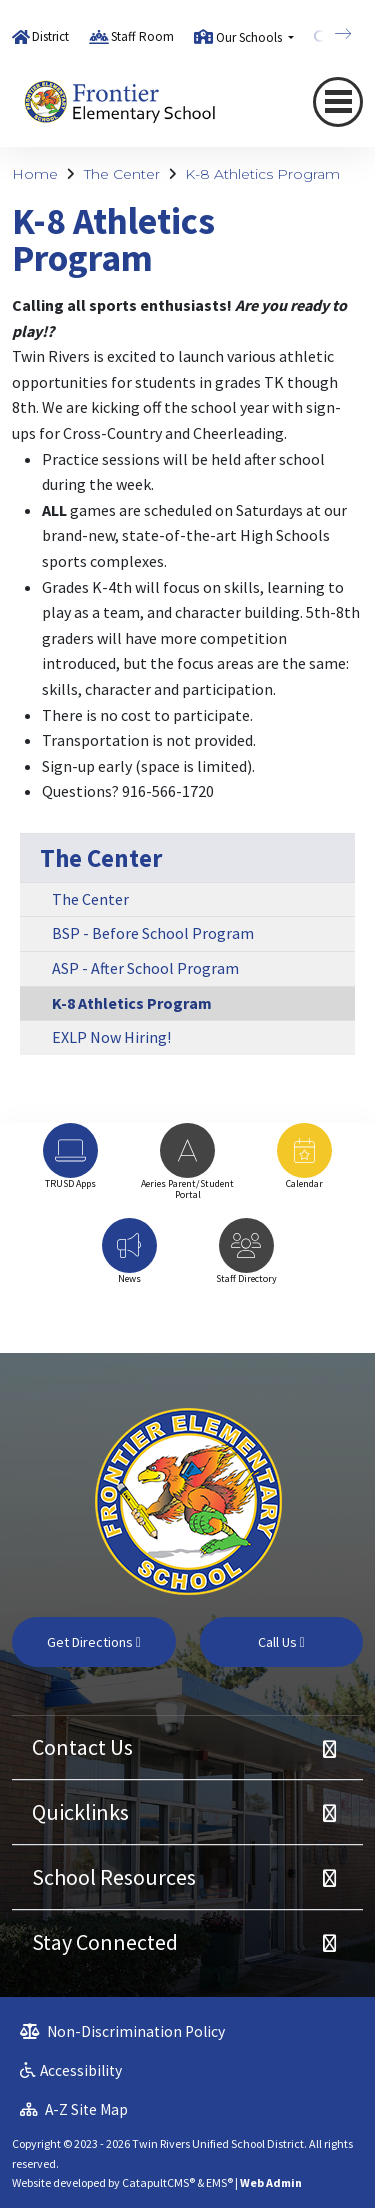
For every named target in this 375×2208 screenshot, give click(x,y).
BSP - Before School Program (153, 933)
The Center (122, 174)
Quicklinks (80, 1812)
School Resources (114, 1877)
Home (35, 174)
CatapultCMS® (158, 2182)
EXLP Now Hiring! (111, 1037)
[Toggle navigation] (338, 101)
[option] (70, 1165)
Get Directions (94, 1642)
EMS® (219, 2182)
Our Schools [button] (250, 37)
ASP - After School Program (145, 968)
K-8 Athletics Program (262, 174)
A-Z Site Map (74, 2109)
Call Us (281, 1642)
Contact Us (82, 1747)
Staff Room (142, 36)
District (50, 36)
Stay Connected (105, 1942)
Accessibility (71, 2070)
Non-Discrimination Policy (122, 2031)
